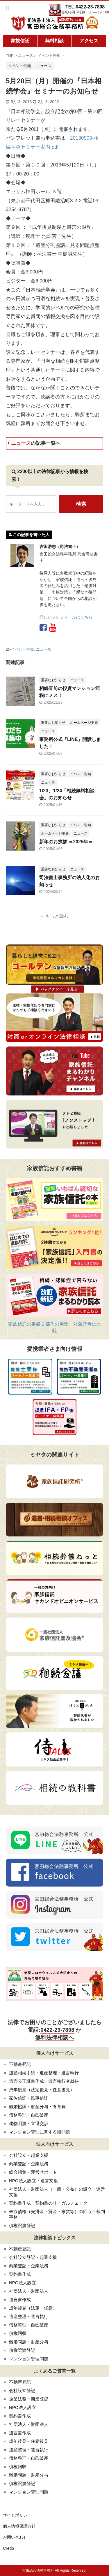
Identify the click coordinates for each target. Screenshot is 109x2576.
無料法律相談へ (54, 2037)
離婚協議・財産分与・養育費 (37, 2106)
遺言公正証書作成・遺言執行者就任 (44, 2081)
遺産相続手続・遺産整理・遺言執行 (44, 2072)
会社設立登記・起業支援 (33, 2257)
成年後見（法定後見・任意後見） (41, 2089)
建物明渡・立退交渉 (28, 2123)
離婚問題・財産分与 (28, 2341)
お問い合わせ (15, 2537)
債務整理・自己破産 (28, 2115)
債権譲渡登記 (22, 2225)
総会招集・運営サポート (33, 2172)
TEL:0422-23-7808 (85, 6)
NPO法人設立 (22, 2282)
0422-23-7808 (57, 2030)
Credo (8, 2548)
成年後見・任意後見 (28, 2441)
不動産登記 (20, 2064)
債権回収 (17, 2333)
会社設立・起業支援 (28, 2155)
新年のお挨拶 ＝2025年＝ (66, 841)
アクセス (89, 40)
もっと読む (57, 916)
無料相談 (54, 40)
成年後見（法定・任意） (33, 2307)
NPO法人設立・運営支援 (33, 2180)
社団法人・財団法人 (28, 2291)
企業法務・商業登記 (28, 2398)
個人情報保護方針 (19, 2526)
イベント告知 (22, 649)
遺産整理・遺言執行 (28, 2316)
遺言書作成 (20, 2299)
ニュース (34, 443)
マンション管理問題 (28, 2358)
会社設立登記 (22, 2390)
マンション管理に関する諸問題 (39, 2131)
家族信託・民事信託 (28, 2098)
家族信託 (20, 40)
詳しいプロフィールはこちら (66, 617)
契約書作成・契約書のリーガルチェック (48, 2203)
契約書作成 (20, 2274)
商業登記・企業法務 (28, 2163)
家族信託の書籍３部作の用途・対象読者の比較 (54, 1327)
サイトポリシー (17, 2515)
